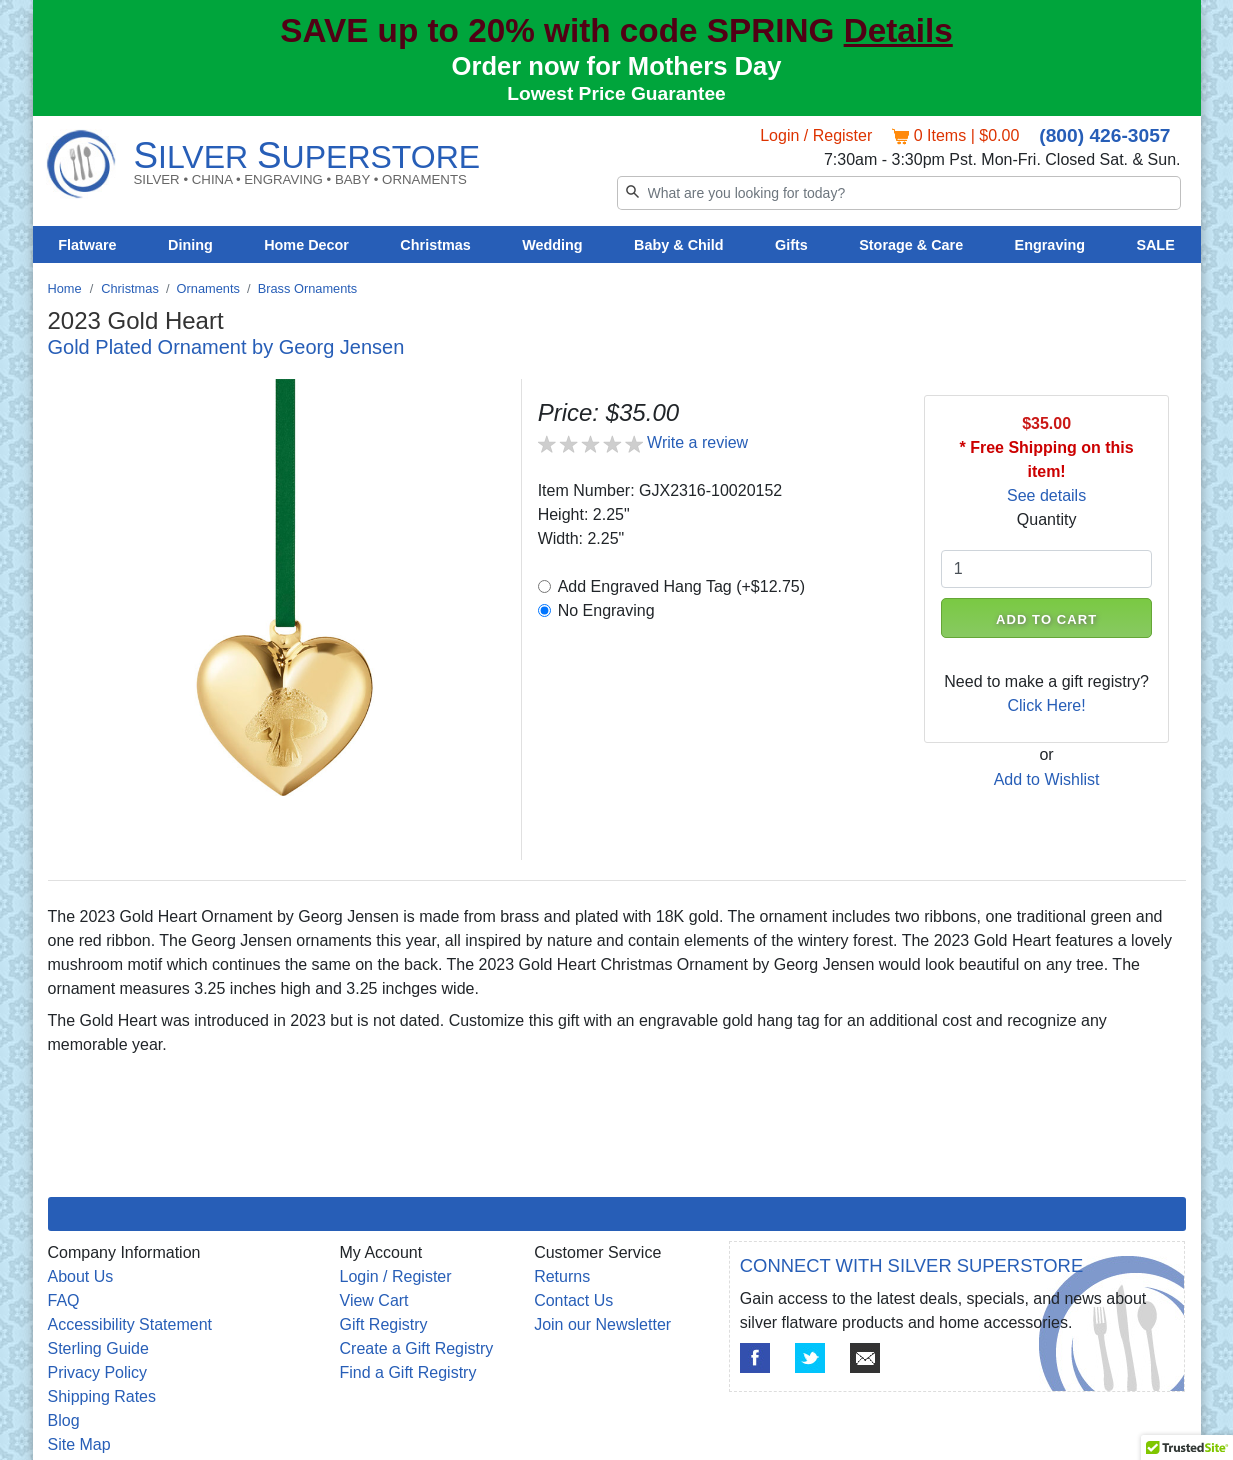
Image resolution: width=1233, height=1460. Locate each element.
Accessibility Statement (130, 1324)
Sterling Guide (98, 1348)
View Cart (374, 1300)
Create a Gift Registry (417, 1348)
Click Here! (1046, 705)
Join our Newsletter (602, 1324)
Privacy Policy (98, 1372)
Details (898, 30)
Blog (64, 1420)
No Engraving (606, 610)
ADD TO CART (1046, 619)
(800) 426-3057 (1104, 135)
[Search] (899, 193)
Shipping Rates (102, 1396)
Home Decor (306, 245)
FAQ (64, 1300)
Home (65, 288)
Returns (562, 1276)
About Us (81, 1276)
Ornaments (208, 288)
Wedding (552, 245)
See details (1046, 495)
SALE (1155, 245)
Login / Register (816, 135)
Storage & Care (911, 245)
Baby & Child (679, 245)
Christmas (435, 245)
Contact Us (573, 1300)
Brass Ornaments (308, 288)
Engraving (1050, 245)
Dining (190, 245)
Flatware (87, 245)
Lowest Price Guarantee (616, 93)
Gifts (791, 245)
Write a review (697, 442)
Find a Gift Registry (408, 1372)
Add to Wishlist (1047, 779)
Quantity (1047, 519)
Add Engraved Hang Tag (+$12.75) (681, 586)
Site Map (79, 1444)
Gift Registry (384, 1324)
